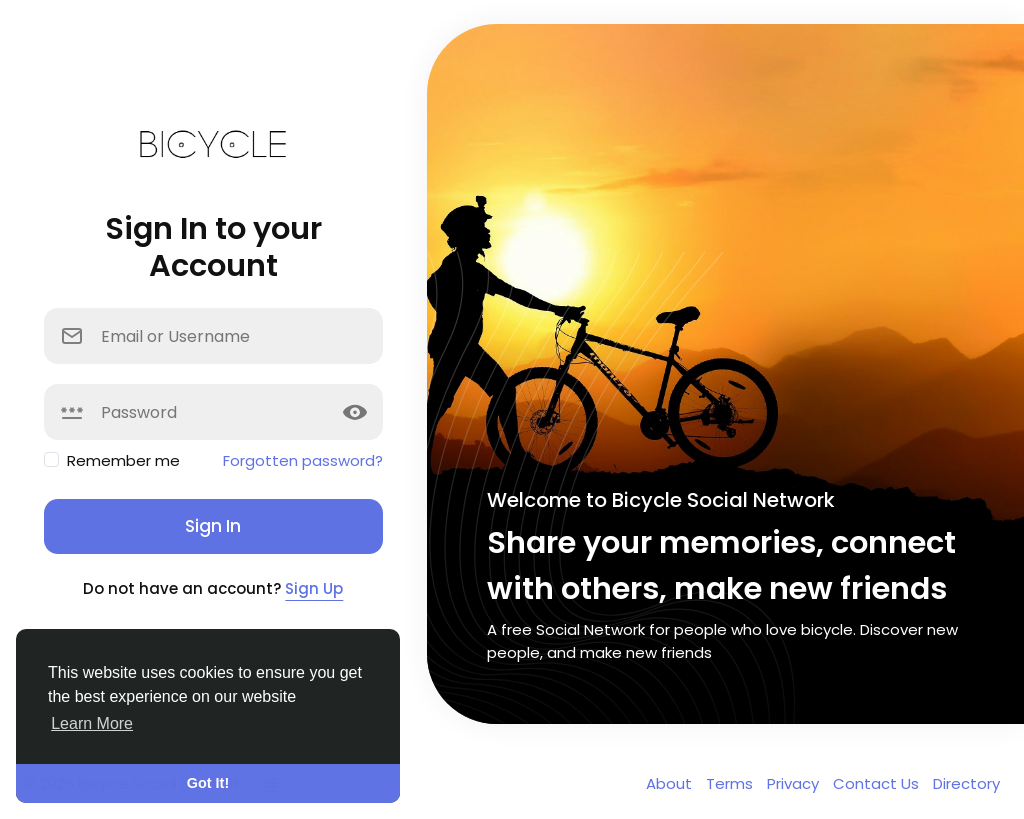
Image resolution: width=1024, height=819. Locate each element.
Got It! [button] (208, 783)
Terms (731, 783)
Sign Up (314, 588)
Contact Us (878, 783)
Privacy (795, 783)
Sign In (213, 526)
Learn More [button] (92, 723)
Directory (966, 783)
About (671, 783)
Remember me (123, 460)
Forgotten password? (303, 460)
